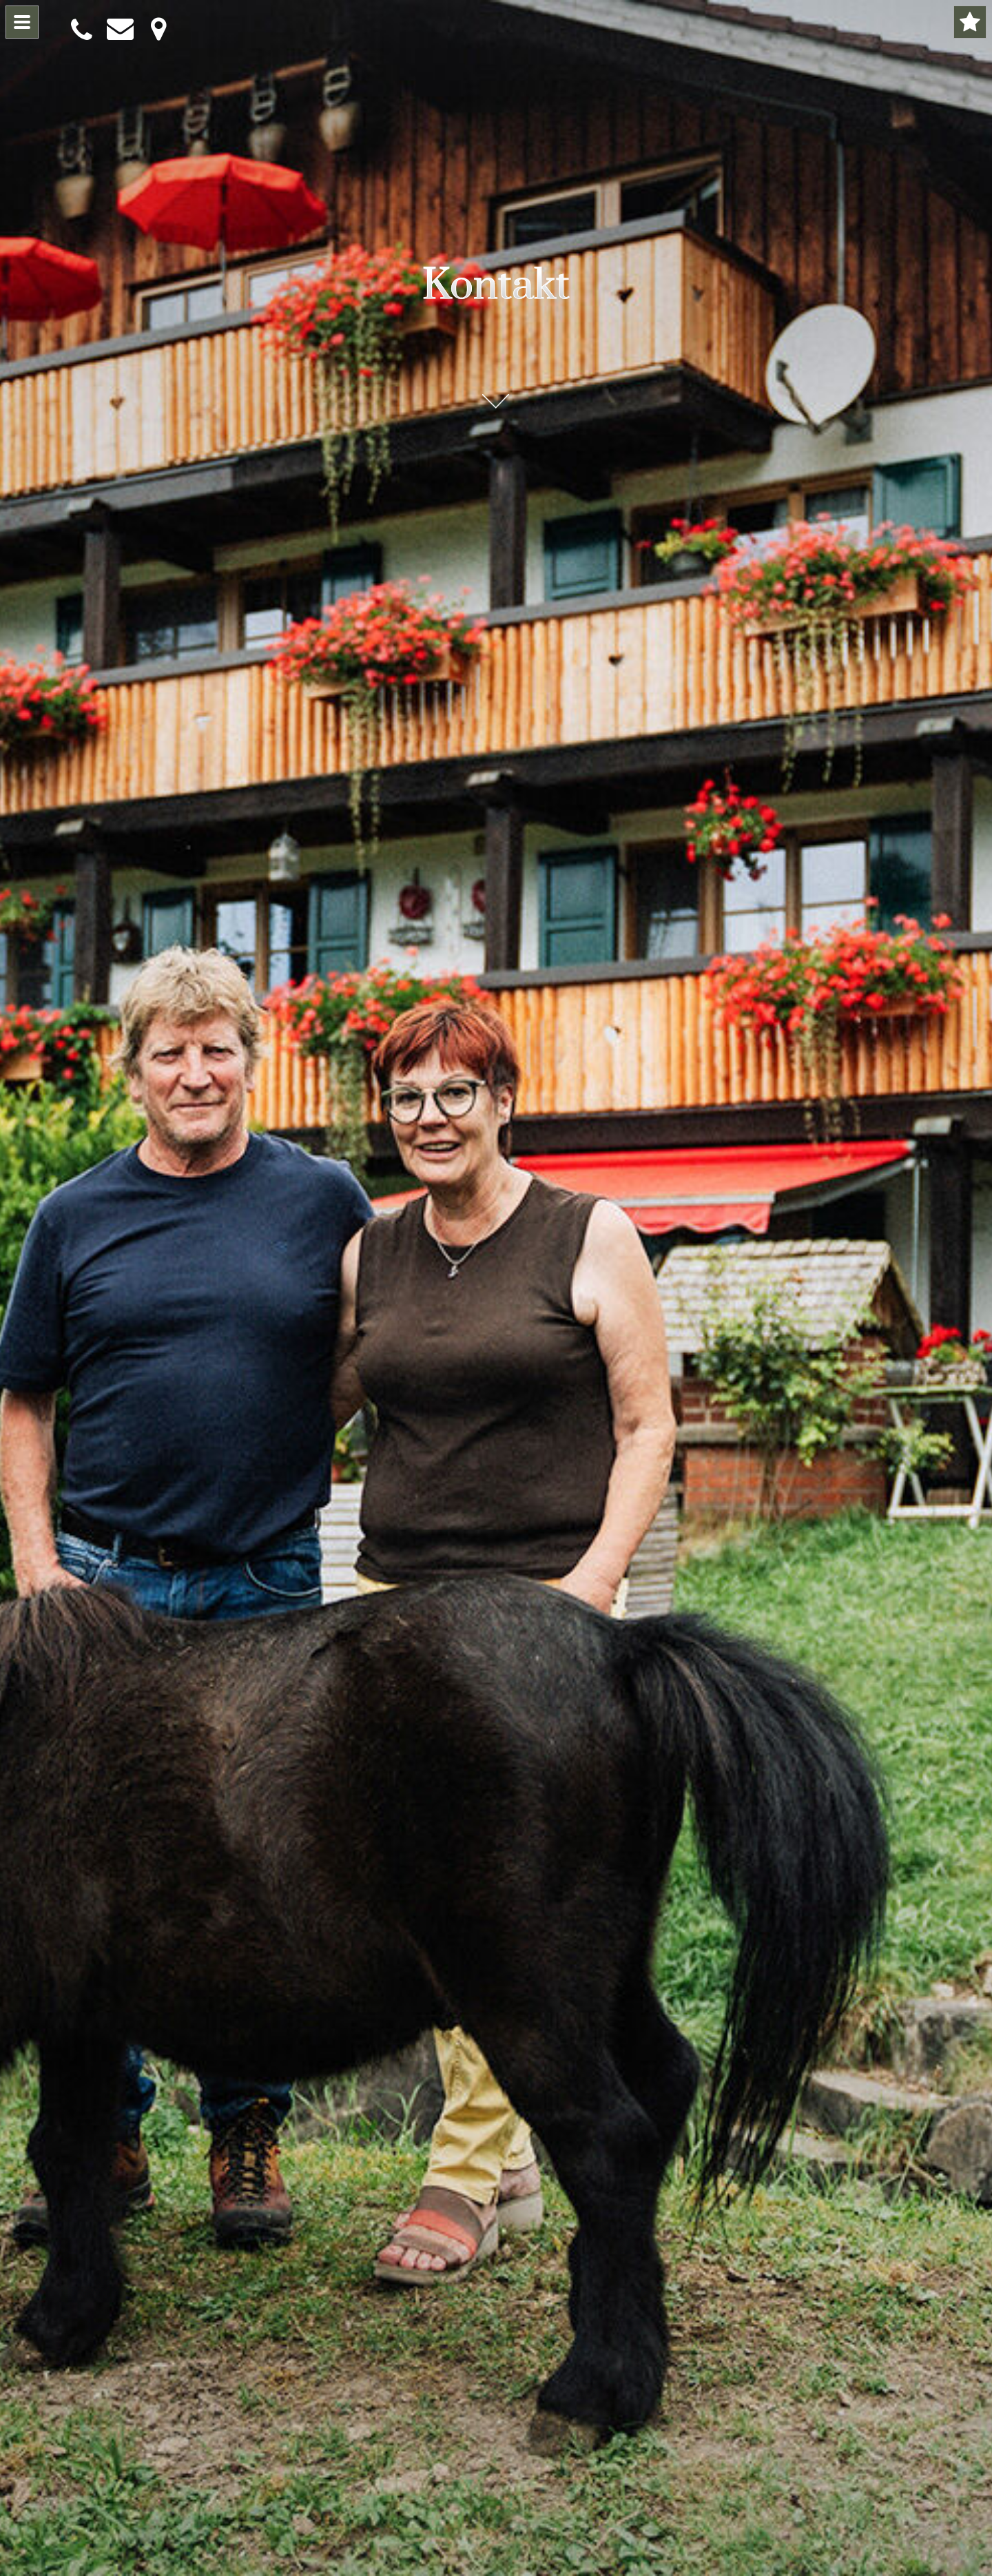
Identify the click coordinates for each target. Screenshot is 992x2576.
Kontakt (496, 281)
